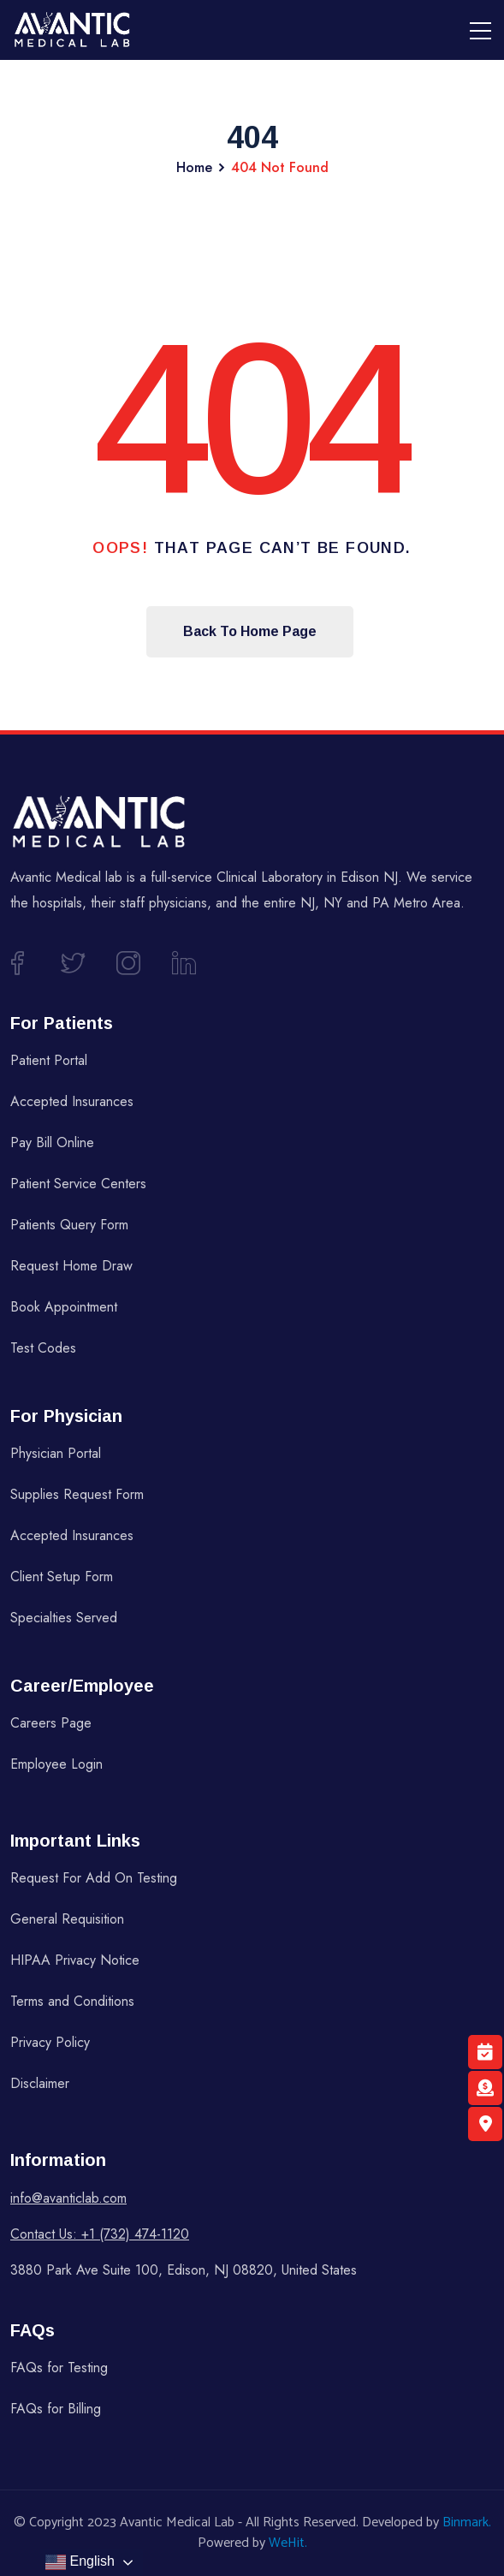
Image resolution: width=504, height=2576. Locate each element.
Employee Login (56, 1764)
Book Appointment (63, 1307)
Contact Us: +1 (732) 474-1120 (99, 2234)
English (80, 2562)
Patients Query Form (69, 1224)
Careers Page (51, 1723)
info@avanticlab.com (68, 2198)
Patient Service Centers (78, 1183)
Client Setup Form (61, 1576)
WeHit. (288, 2543)
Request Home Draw (71, 1266)
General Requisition (67, 1919)
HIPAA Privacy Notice (74, 1960)
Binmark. (466, 2522)
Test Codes (43, 1348)
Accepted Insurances (71, 1101)
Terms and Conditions (72, 2001)
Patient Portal (48, 1060)
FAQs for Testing (59, 2367)
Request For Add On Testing (93, 1878)
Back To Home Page (250, 631)
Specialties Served (63, 1617)
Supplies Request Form (77, 1494)
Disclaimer (39, 2083)
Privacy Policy (50, 2042)
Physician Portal (55, 1453)
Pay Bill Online (52, 1142)
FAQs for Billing (55, 2408)
